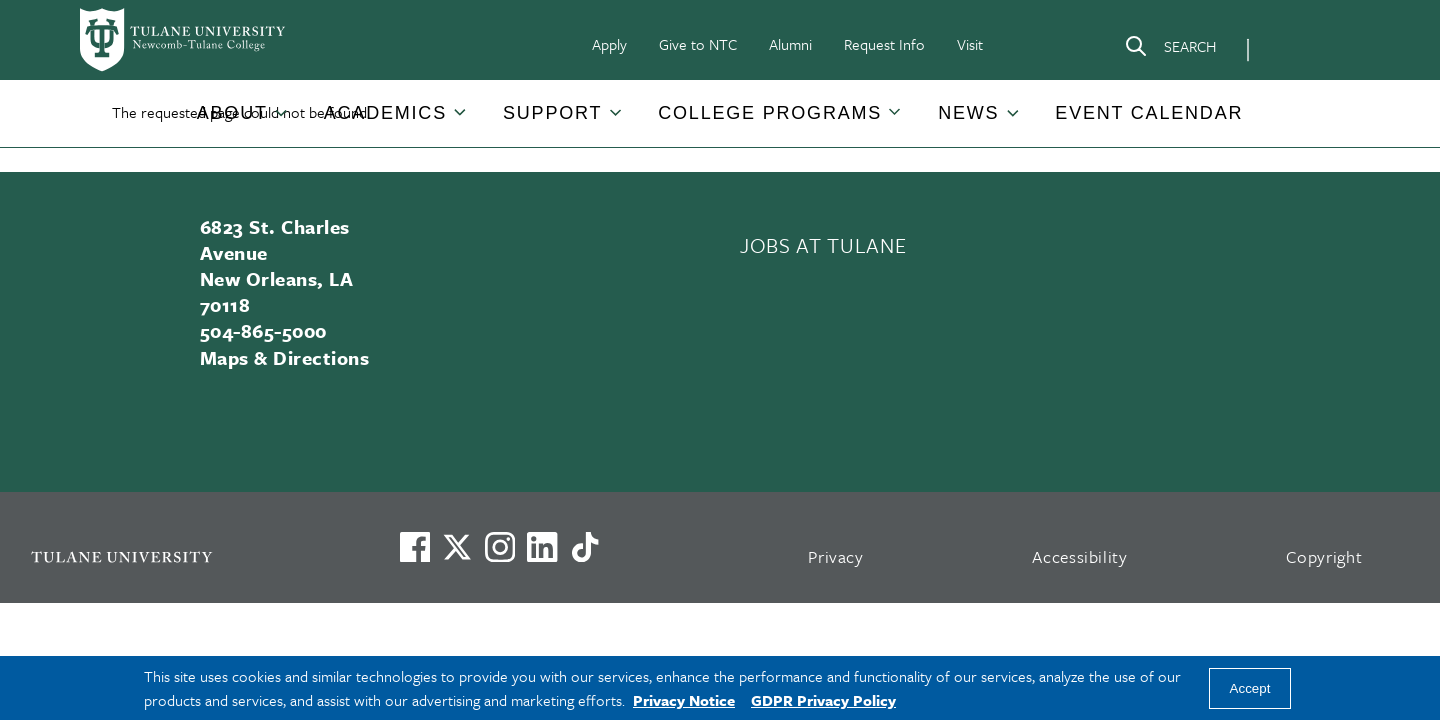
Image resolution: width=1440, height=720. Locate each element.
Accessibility (1080, 556)
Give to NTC (698, 44)
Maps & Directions (284, 357)
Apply (609, 44)
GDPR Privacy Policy (823, 700)
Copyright (1324, 556)
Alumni (790, 44)
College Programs (770, 113)
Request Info (884, 44)
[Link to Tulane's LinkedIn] (542, 547)
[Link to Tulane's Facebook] (500, 547)
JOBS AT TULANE (823, 245)
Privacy (836, 556)
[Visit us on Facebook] (415, 547)
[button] (234, 113)
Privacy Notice (684, 700)
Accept (1250, 688)
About (232, 113)
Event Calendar (1149, 113)
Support (552, 113)
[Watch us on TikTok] (585, 547)
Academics (385, 113)
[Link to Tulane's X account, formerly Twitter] (457, 547)
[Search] (1170, 50)
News (968, 113)
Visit (970, 44)
